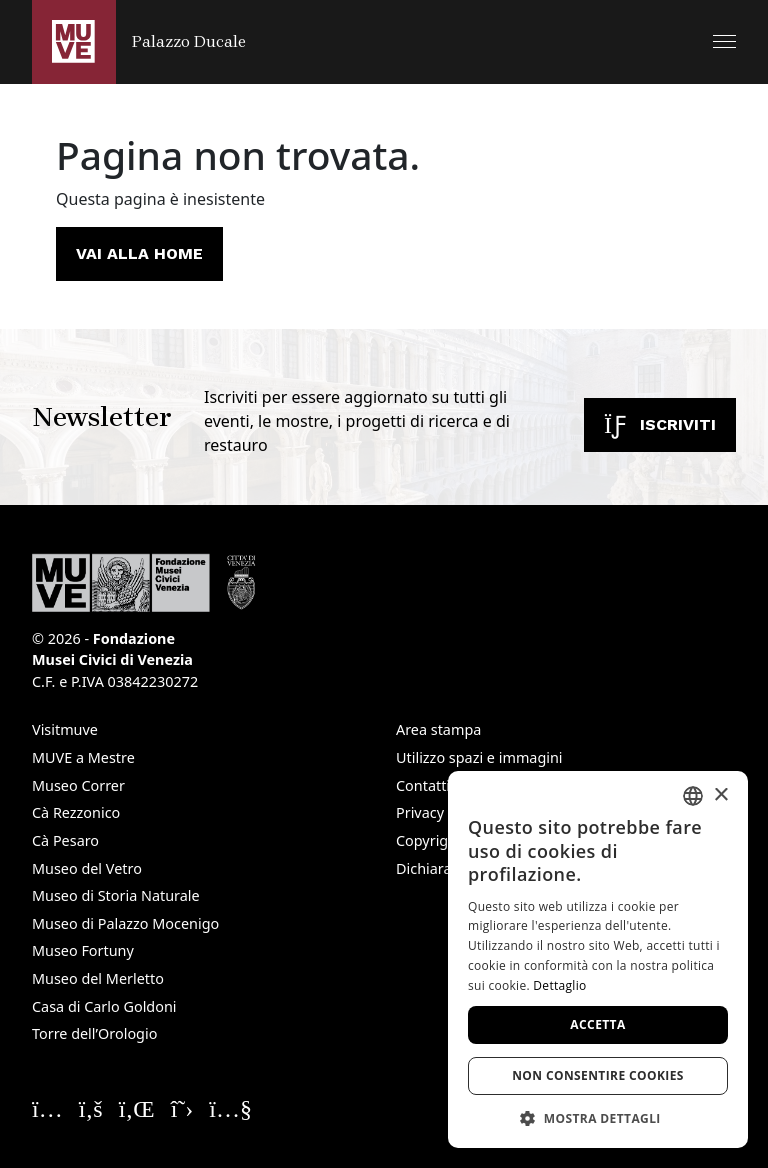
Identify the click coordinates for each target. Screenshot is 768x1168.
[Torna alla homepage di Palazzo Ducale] (139, 42)
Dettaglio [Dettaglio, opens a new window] (559, 985)
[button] (724, 41)
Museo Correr (78, 785)
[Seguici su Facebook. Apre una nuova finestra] (91, 1108)
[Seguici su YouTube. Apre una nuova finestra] (230, 1108)
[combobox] (693, 796)
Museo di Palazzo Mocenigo (125, 923)
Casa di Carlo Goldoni (104, 1006)
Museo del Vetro (87, 868)
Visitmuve (65, 729)
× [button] (720, 795)
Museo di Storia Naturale (116, 895)
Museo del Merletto (98, 978)
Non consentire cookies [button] (598, 1075)
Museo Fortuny (83, 950)
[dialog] (598, 959)
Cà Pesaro (65, 840)
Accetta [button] (597, 1024)
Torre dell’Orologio (94, 1033)
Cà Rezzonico (76, 812)
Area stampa (438, 729)
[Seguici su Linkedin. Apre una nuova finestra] (137, 1108)
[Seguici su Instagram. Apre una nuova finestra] (47, 1108)
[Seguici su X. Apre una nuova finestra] (182, 1108)
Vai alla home (139, 253)
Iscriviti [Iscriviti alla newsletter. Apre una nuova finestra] (660, 424)
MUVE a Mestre (83, 757)
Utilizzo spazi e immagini (479, 757)
